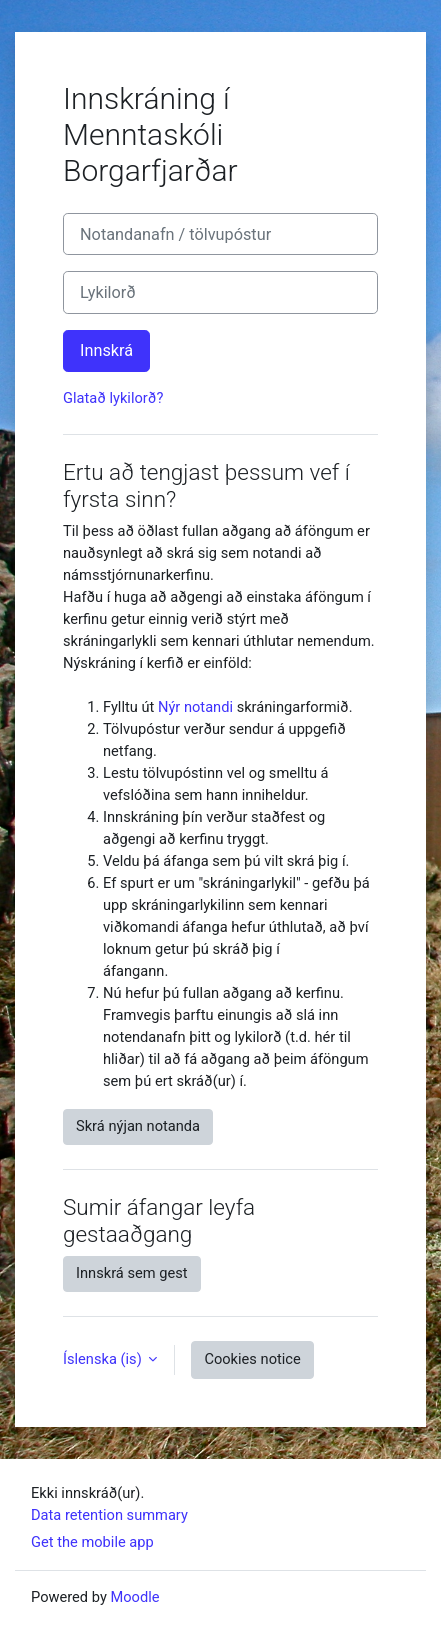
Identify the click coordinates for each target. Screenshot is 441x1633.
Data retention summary (109, 1515)
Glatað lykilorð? (113, 398)
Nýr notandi (195, 707)
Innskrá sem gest (132, 1273)
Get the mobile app (92, 1542)
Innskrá (106, 350)
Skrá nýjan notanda (138, 1126)
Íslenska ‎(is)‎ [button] (104, 1359)
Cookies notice (252, 1359)
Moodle (134, 1597)
